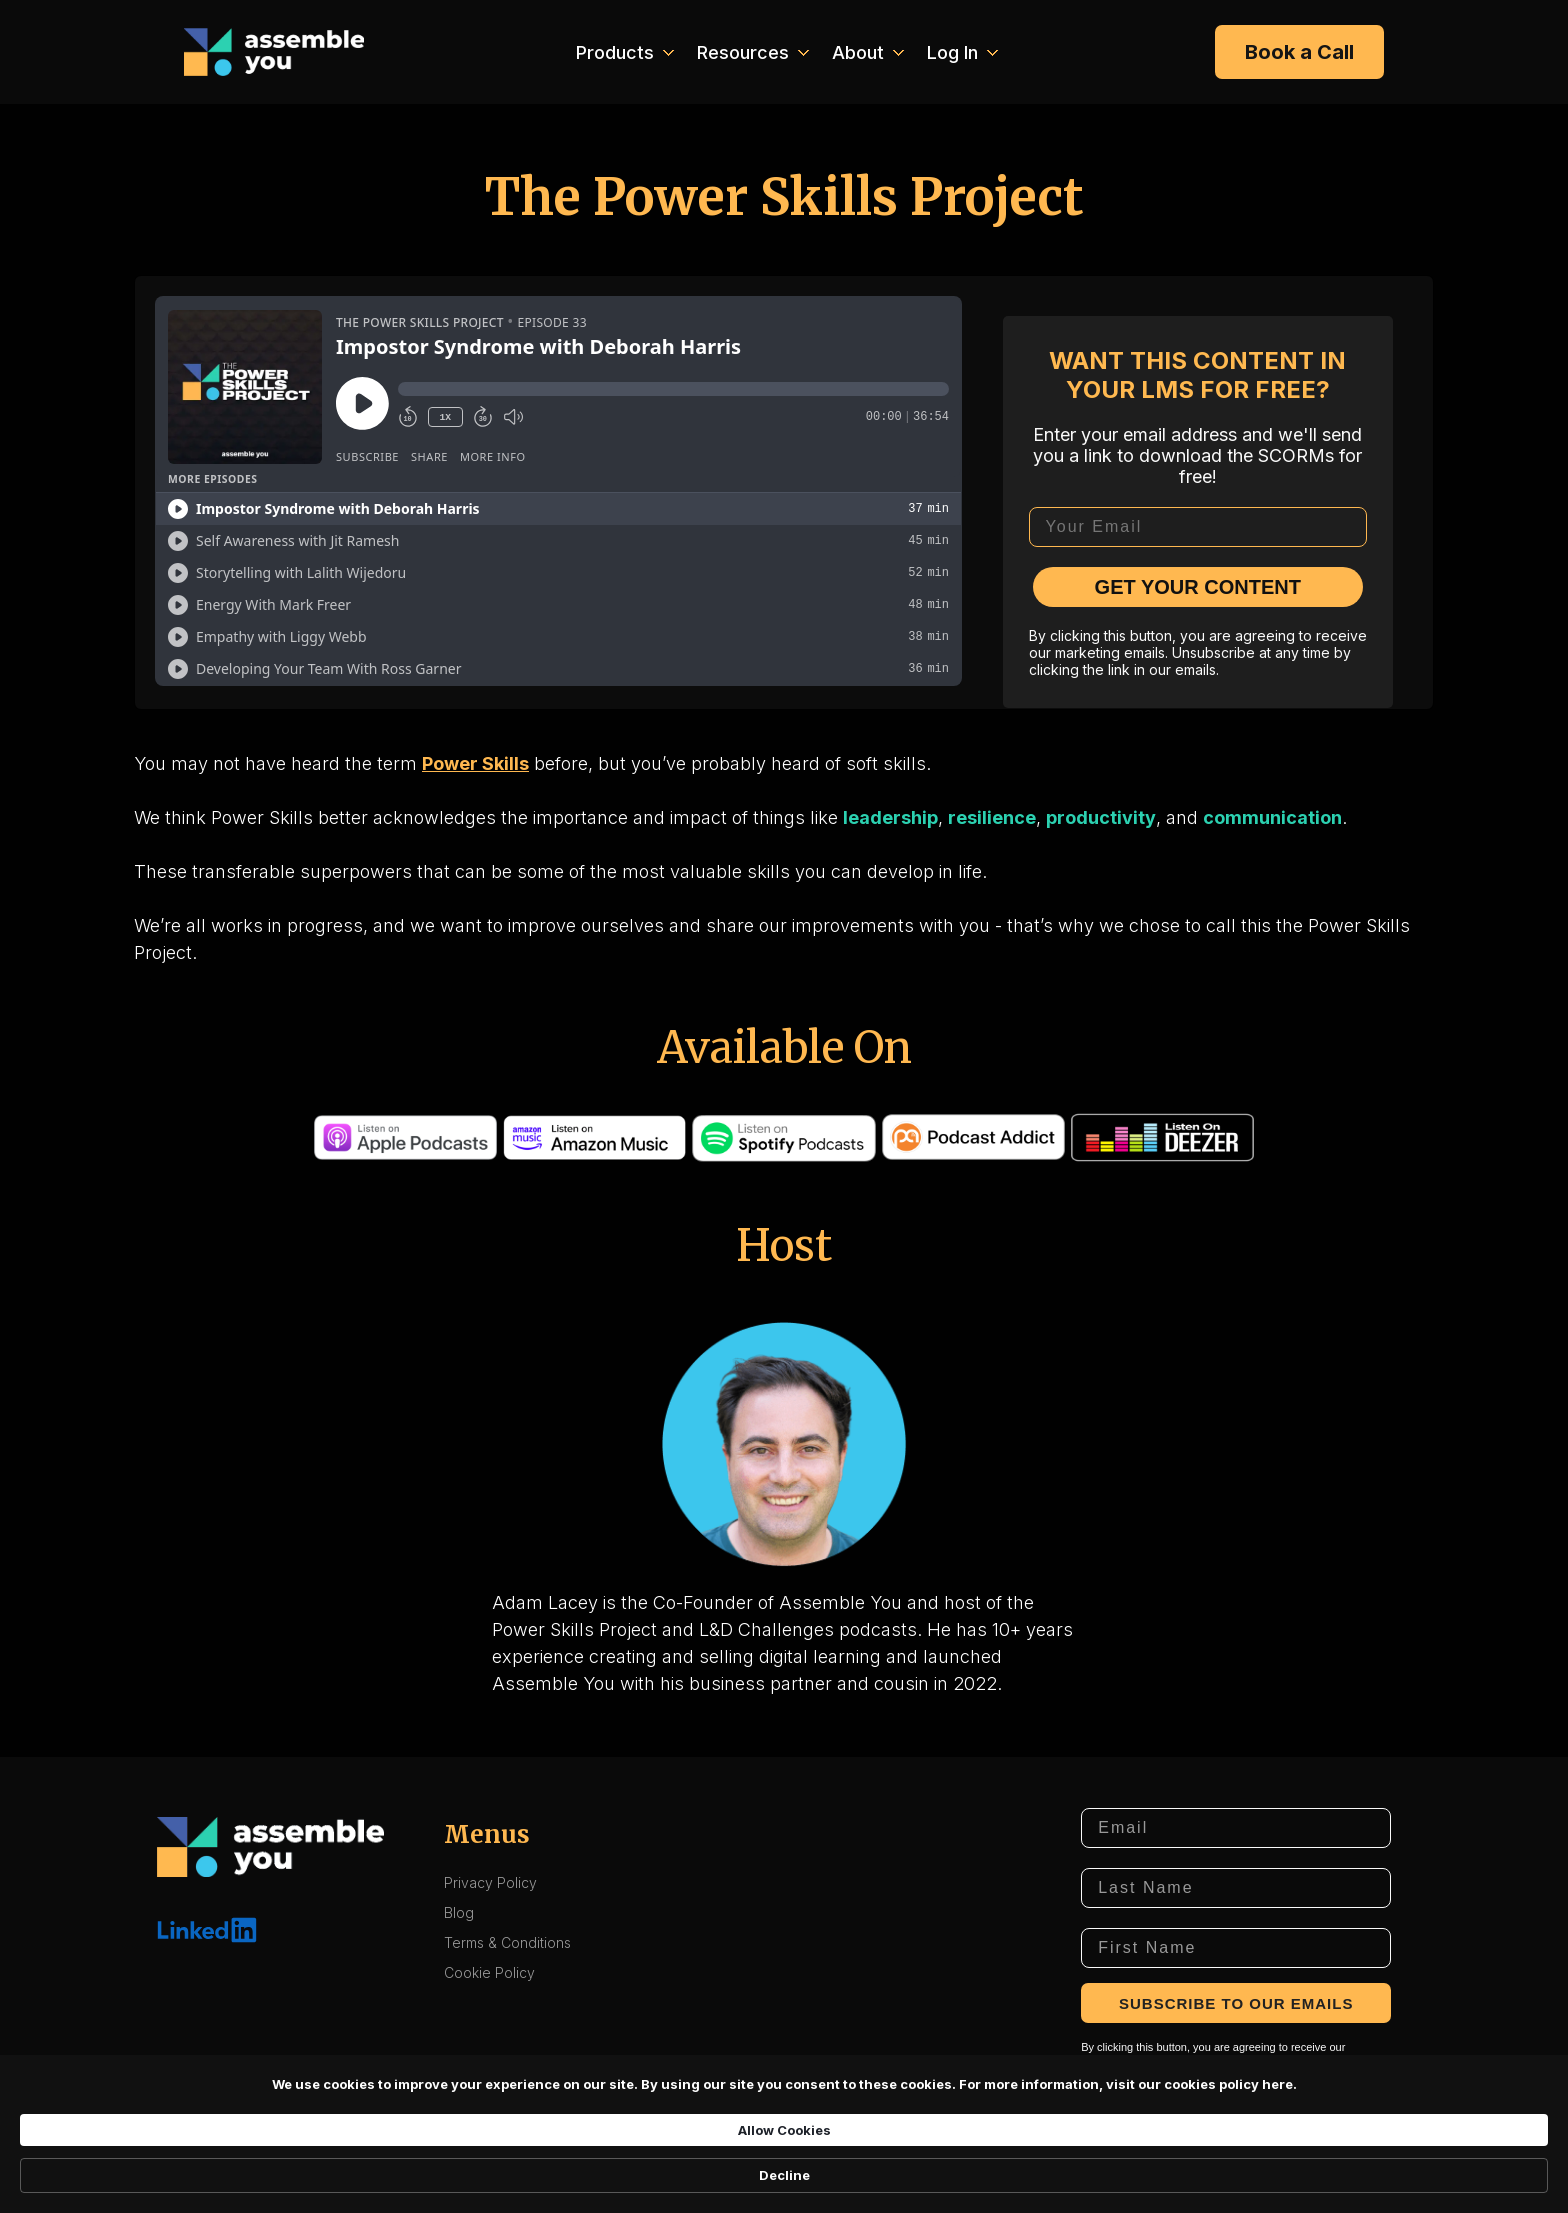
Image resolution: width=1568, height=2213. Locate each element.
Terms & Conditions (507, 1942)
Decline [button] (1187, 2174)
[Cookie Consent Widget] (784, 2174)
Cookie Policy (489, 1972)
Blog (459, 1912)
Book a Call (1299, 52)
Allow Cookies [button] (1054, 2173)
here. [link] (713, 2183)
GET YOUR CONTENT (1198, 587)
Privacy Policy (490, 1882)
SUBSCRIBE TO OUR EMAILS (1236, 2003)
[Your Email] (1198, 527)
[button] (622, 52)
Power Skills (475, 763)
